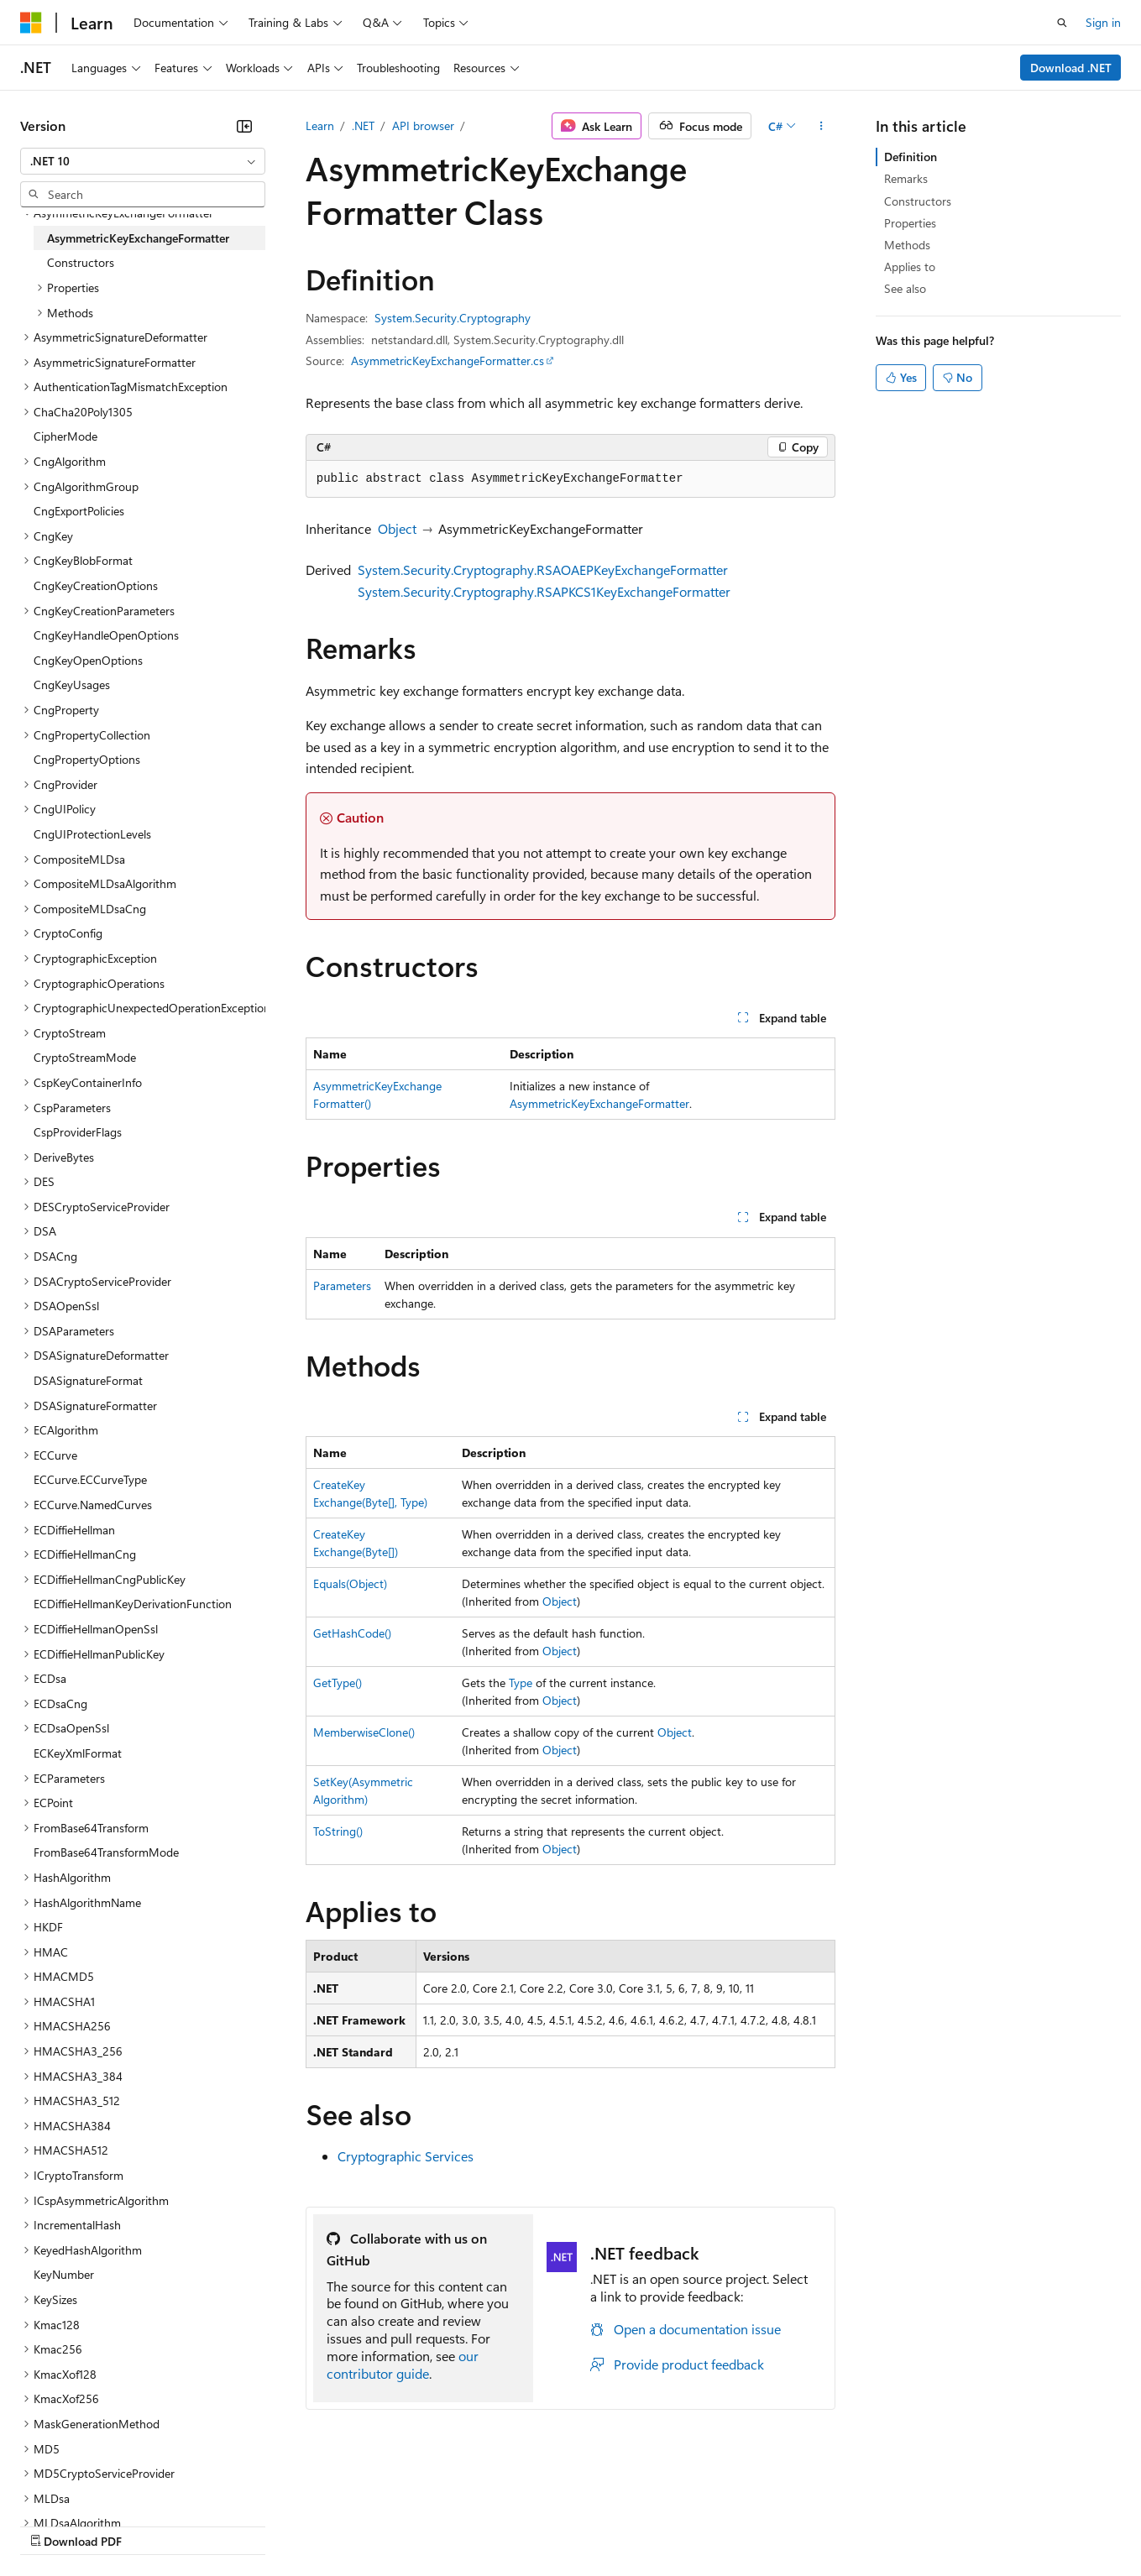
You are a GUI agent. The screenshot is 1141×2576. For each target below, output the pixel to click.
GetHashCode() (352, 1633)
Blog (228, 2525)
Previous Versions (152, 2525)
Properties (910, 223)
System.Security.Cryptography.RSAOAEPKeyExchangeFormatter (543, 569)
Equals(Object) (350, 1583)
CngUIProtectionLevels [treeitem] (92, 834)
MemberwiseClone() (364, 1732)
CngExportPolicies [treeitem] (79, 511)
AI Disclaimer (53, 2525)
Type (520, 1682)
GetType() (337, 1682)
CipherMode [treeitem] (65, 436)
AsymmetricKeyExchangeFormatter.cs (447, 360)
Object (397, 528)
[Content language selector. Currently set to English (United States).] (97, 2484)
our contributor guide (403, 2364)
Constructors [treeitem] (80, 262)
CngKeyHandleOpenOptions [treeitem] (106, 635)
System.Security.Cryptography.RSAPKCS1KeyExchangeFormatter (544, 591)
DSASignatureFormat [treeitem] (88, 1380)
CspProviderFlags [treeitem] (78, 1132)
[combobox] (142, 161)
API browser (423, 125)
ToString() (338, 1831)
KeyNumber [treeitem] (64, 2274)
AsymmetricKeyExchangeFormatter (599, 1103)
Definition (910, 157)
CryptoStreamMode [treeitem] (85, 1057)
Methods (907, 245)
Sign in (1103, 22)
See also (905, 288)
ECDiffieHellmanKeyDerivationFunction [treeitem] (133, 1604)
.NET (363, 125)
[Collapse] (244, 126)
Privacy (366, 2525)
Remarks (906, 178)
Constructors (917, 201)
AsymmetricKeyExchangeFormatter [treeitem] (138, 238)
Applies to (909, 266)
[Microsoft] (31, 23)
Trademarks (696, 2525)
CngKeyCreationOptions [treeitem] (96, 585)
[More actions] (820, 125)
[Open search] (1062, 23)
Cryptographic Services (406, 2156)
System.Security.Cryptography (452, 318)
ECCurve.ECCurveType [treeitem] (90, 1479)
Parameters (342, 1285)
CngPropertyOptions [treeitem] (87, 759)
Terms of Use (613, 2525)
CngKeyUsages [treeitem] (72, 684)
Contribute (300, 2525)
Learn (320, 125)
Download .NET (1071, 68)
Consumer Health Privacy (482, 2525)
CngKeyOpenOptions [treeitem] (88, 660)
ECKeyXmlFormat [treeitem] (78, 1753)
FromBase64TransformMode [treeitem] (106, 1852)
